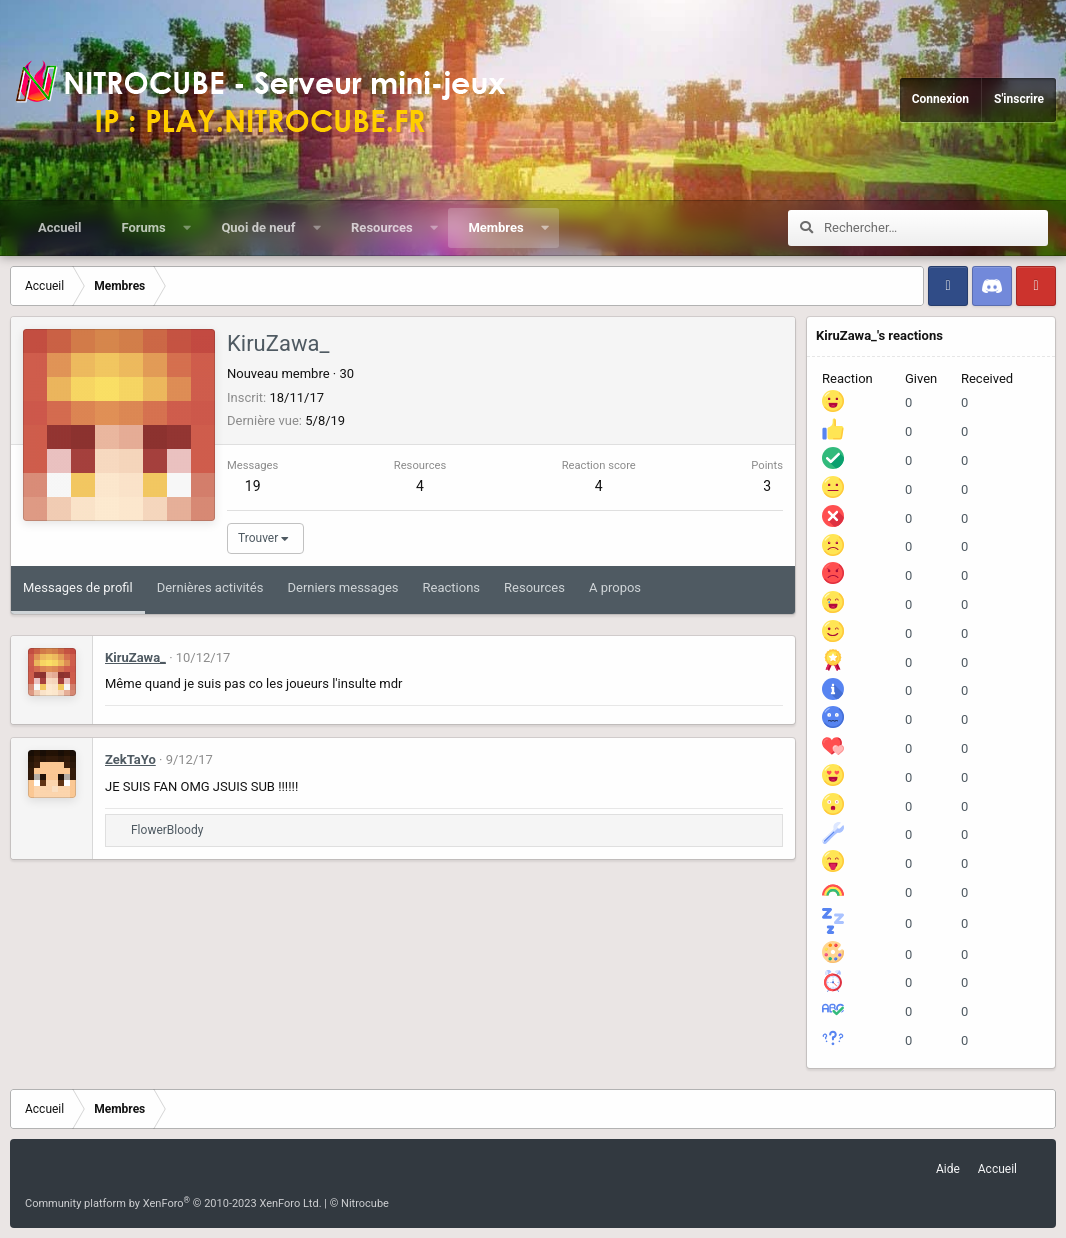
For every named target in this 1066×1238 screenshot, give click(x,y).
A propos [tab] (615, 587)
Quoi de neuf (258, 227)
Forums (143, 227)
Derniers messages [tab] (342, 587)
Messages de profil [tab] (78, 587)
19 (253, 486)
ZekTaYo (130, 759)
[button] (186, 228)
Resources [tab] (534, 587)
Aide (948, 1169)
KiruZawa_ (135, 657)
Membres (495, 227)
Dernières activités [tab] (210, 587)
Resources (382, 227)
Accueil (59, 227)
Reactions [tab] (452, 587)
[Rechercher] (936, 228)
